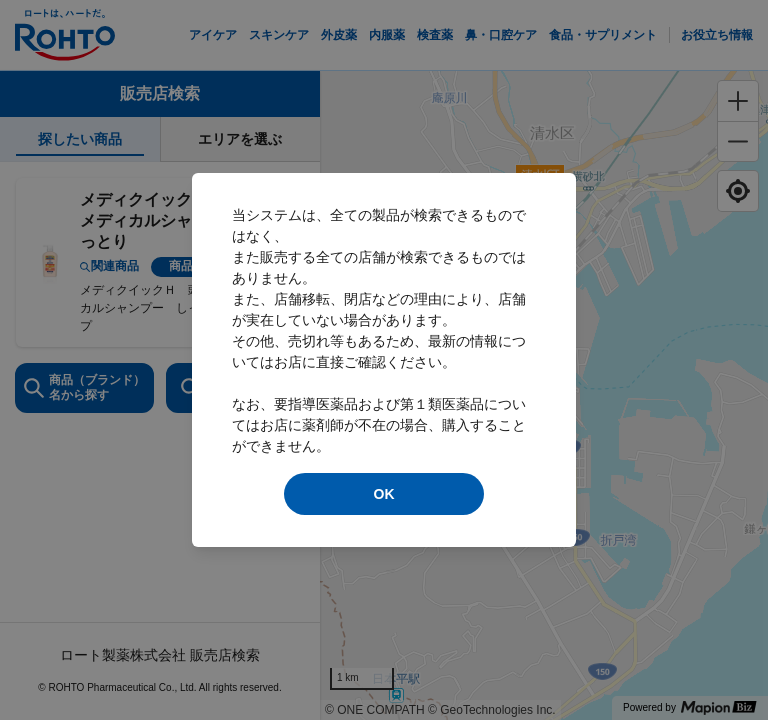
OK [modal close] (384, 494)
